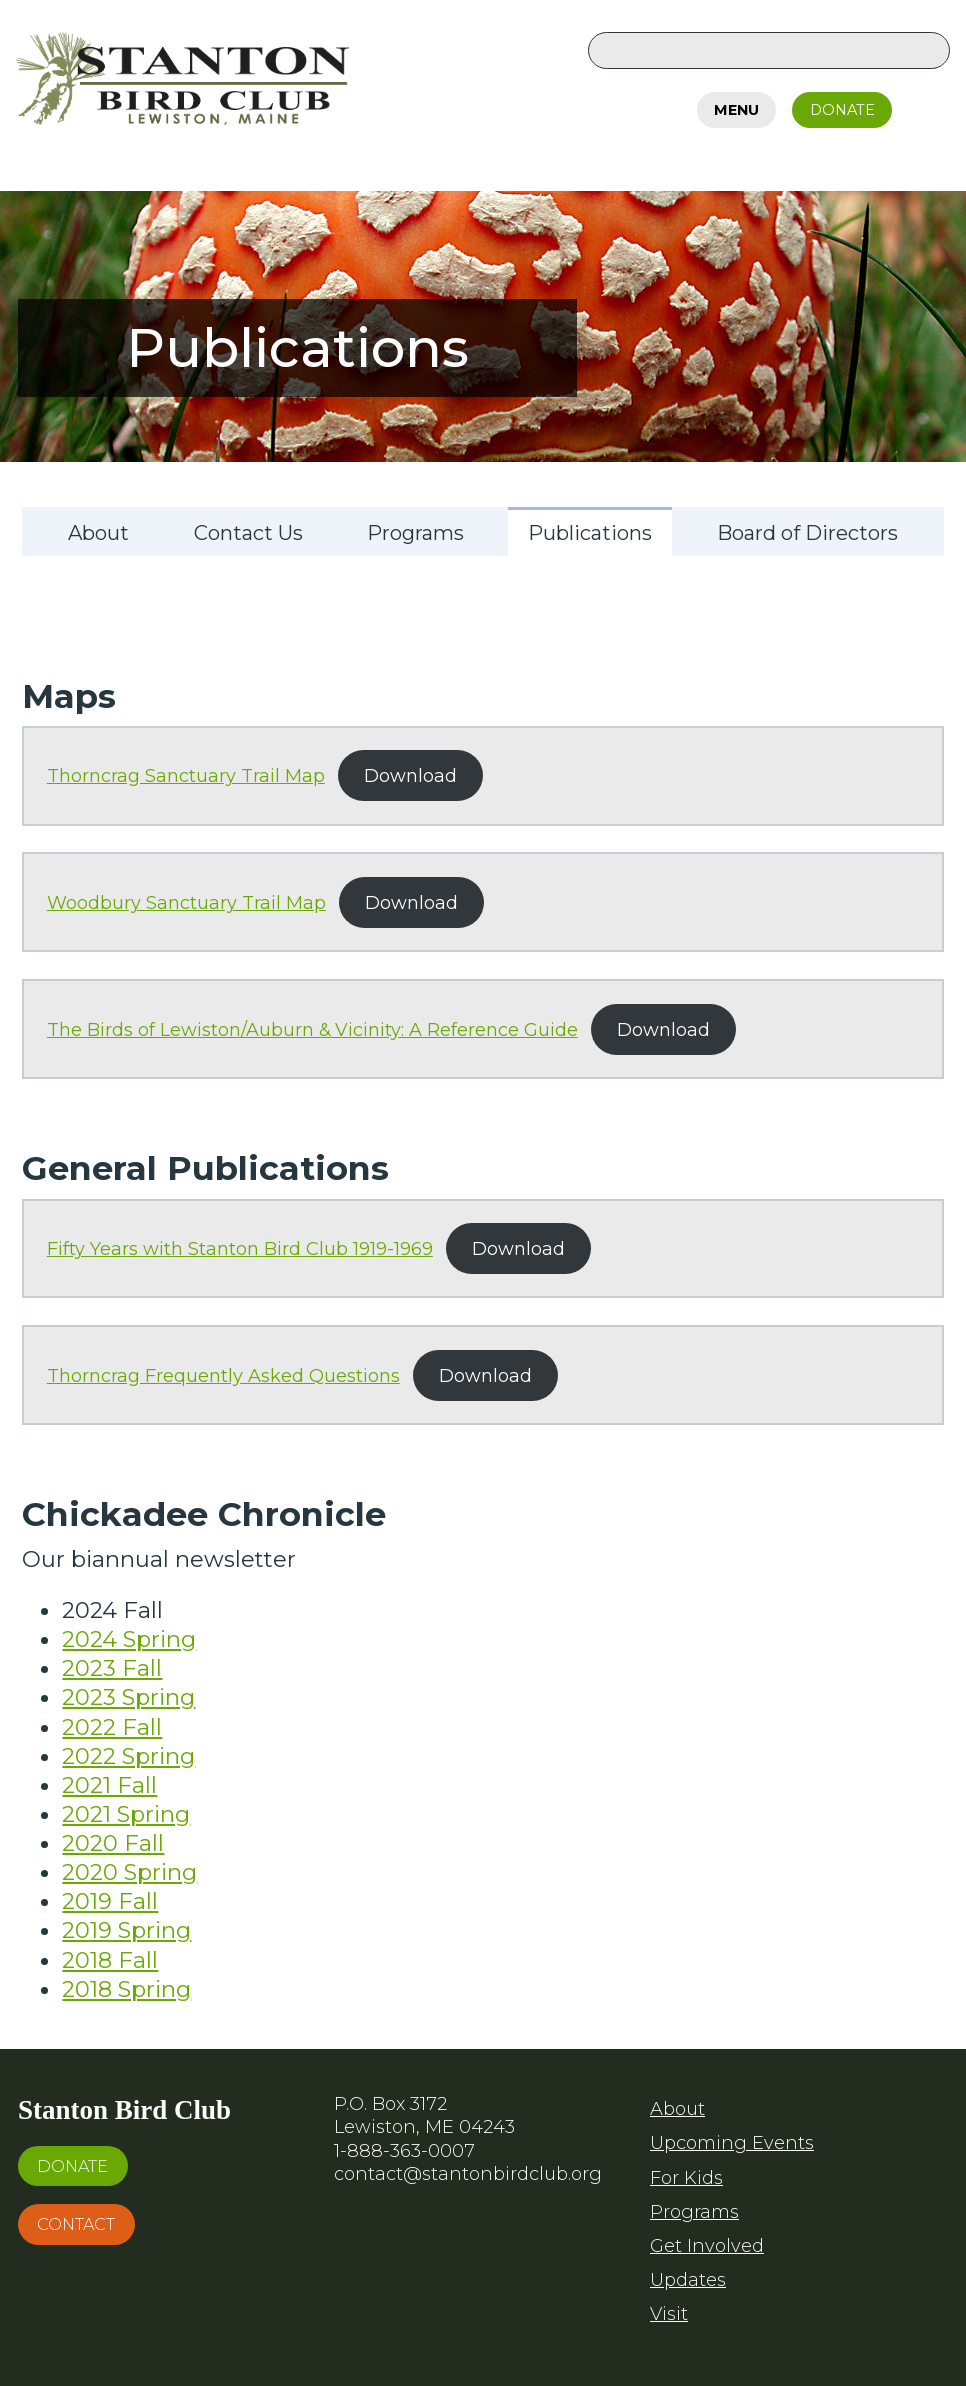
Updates (688, 2280)
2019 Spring (126, 1930)
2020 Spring (129, 1872)
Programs (694, 2212)
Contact (76, 2224)
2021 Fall (109, 1785)
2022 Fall (112, 1727)
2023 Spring (128, 1697)
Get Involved (707, 2246)
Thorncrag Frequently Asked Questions (223, 1375)
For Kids (686, 2178)
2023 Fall (112, 1668)
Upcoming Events (732, 2143)
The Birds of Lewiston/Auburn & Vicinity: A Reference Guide (312, 1029)
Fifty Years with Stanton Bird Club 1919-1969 (240, 1248)
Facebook (929, 106)
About (677, 2109)
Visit (669, 2314)
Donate (842, 110)
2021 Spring (126, 1814)
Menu (736, 110)
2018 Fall (110, 1960)
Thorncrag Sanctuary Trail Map (186, 775)
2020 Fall (113, 1843)
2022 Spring (128, 1756)
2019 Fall (110, 1901)
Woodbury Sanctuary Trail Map (186, 902)
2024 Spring (129, 1639)
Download (410, 775)
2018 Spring (126, 1989)
